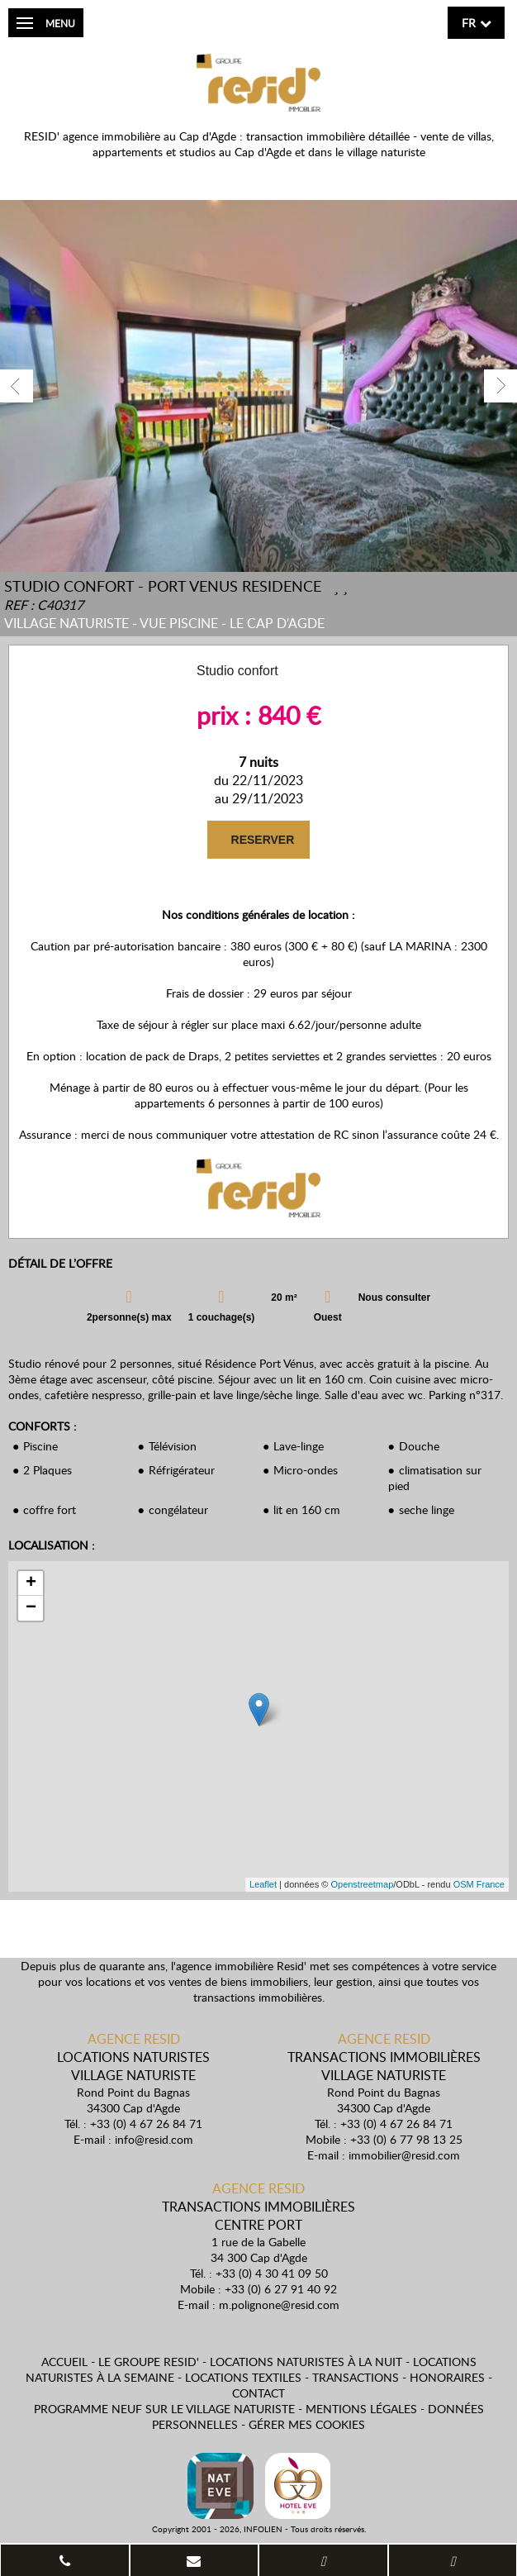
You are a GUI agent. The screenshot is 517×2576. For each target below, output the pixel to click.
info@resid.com (154, 2139)
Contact (258, 2393)
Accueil (64, 2361)
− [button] (31, 1608)
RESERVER (261, 839)
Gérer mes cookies (307, 2424)
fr (469, 23)
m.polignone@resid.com (279, 2304)
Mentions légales (361, 2408)
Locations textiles (243, 2377)
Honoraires (447, 2377)
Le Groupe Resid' (148, 2361)
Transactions (355, 2377)
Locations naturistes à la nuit (306, 2361)
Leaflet (263, 1884)
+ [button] (31, 1583)
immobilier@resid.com (404, 2155)
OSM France (479, 1884)
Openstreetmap (361, 1884)
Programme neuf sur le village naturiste (164, 2408)
